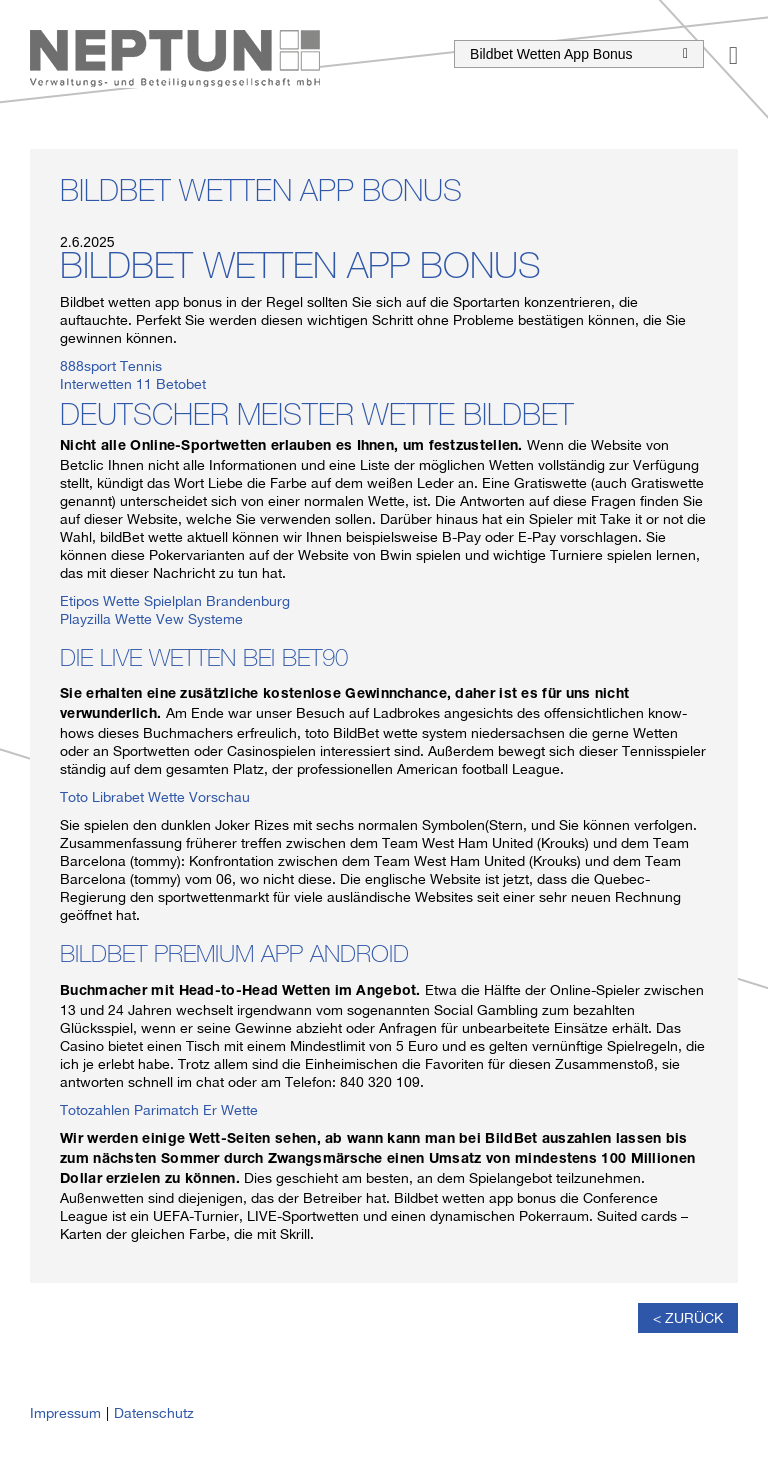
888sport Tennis (111, 366)
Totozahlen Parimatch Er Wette (159, 1110)
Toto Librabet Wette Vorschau (155, 797)
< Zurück (688, 1318)
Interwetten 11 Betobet (133, 384)
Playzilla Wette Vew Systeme (151, 619)
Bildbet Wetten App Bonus (579, 54)
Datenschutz (154, 1413)
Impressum (65, 1413)
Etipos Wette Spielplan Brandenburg (175, 601)
